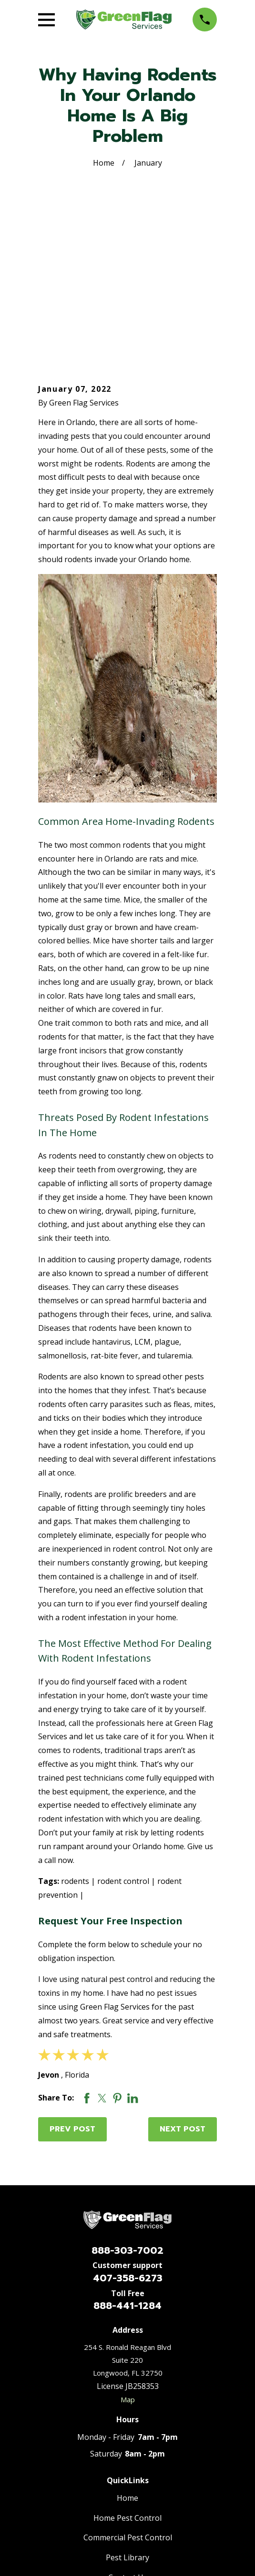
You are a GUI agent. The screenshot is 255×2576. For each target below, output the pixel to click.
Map (128, 2247)
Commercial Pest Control (127, 2385)
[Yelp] (161, 2467)
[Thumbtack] (184, 2467)
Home (127, 2345)
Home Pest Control (127, 2365)
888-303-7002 (127, 2098)
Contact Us (127, 2425)
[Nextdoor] (138, 2467)
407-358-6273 (128, 2125)
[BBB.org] (116, 2467)
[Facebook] (93, 2467)
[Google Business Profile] (70, 2467)
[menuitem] (80, 2540)
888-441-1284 (127, 2153)
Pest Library (127, 2405)
